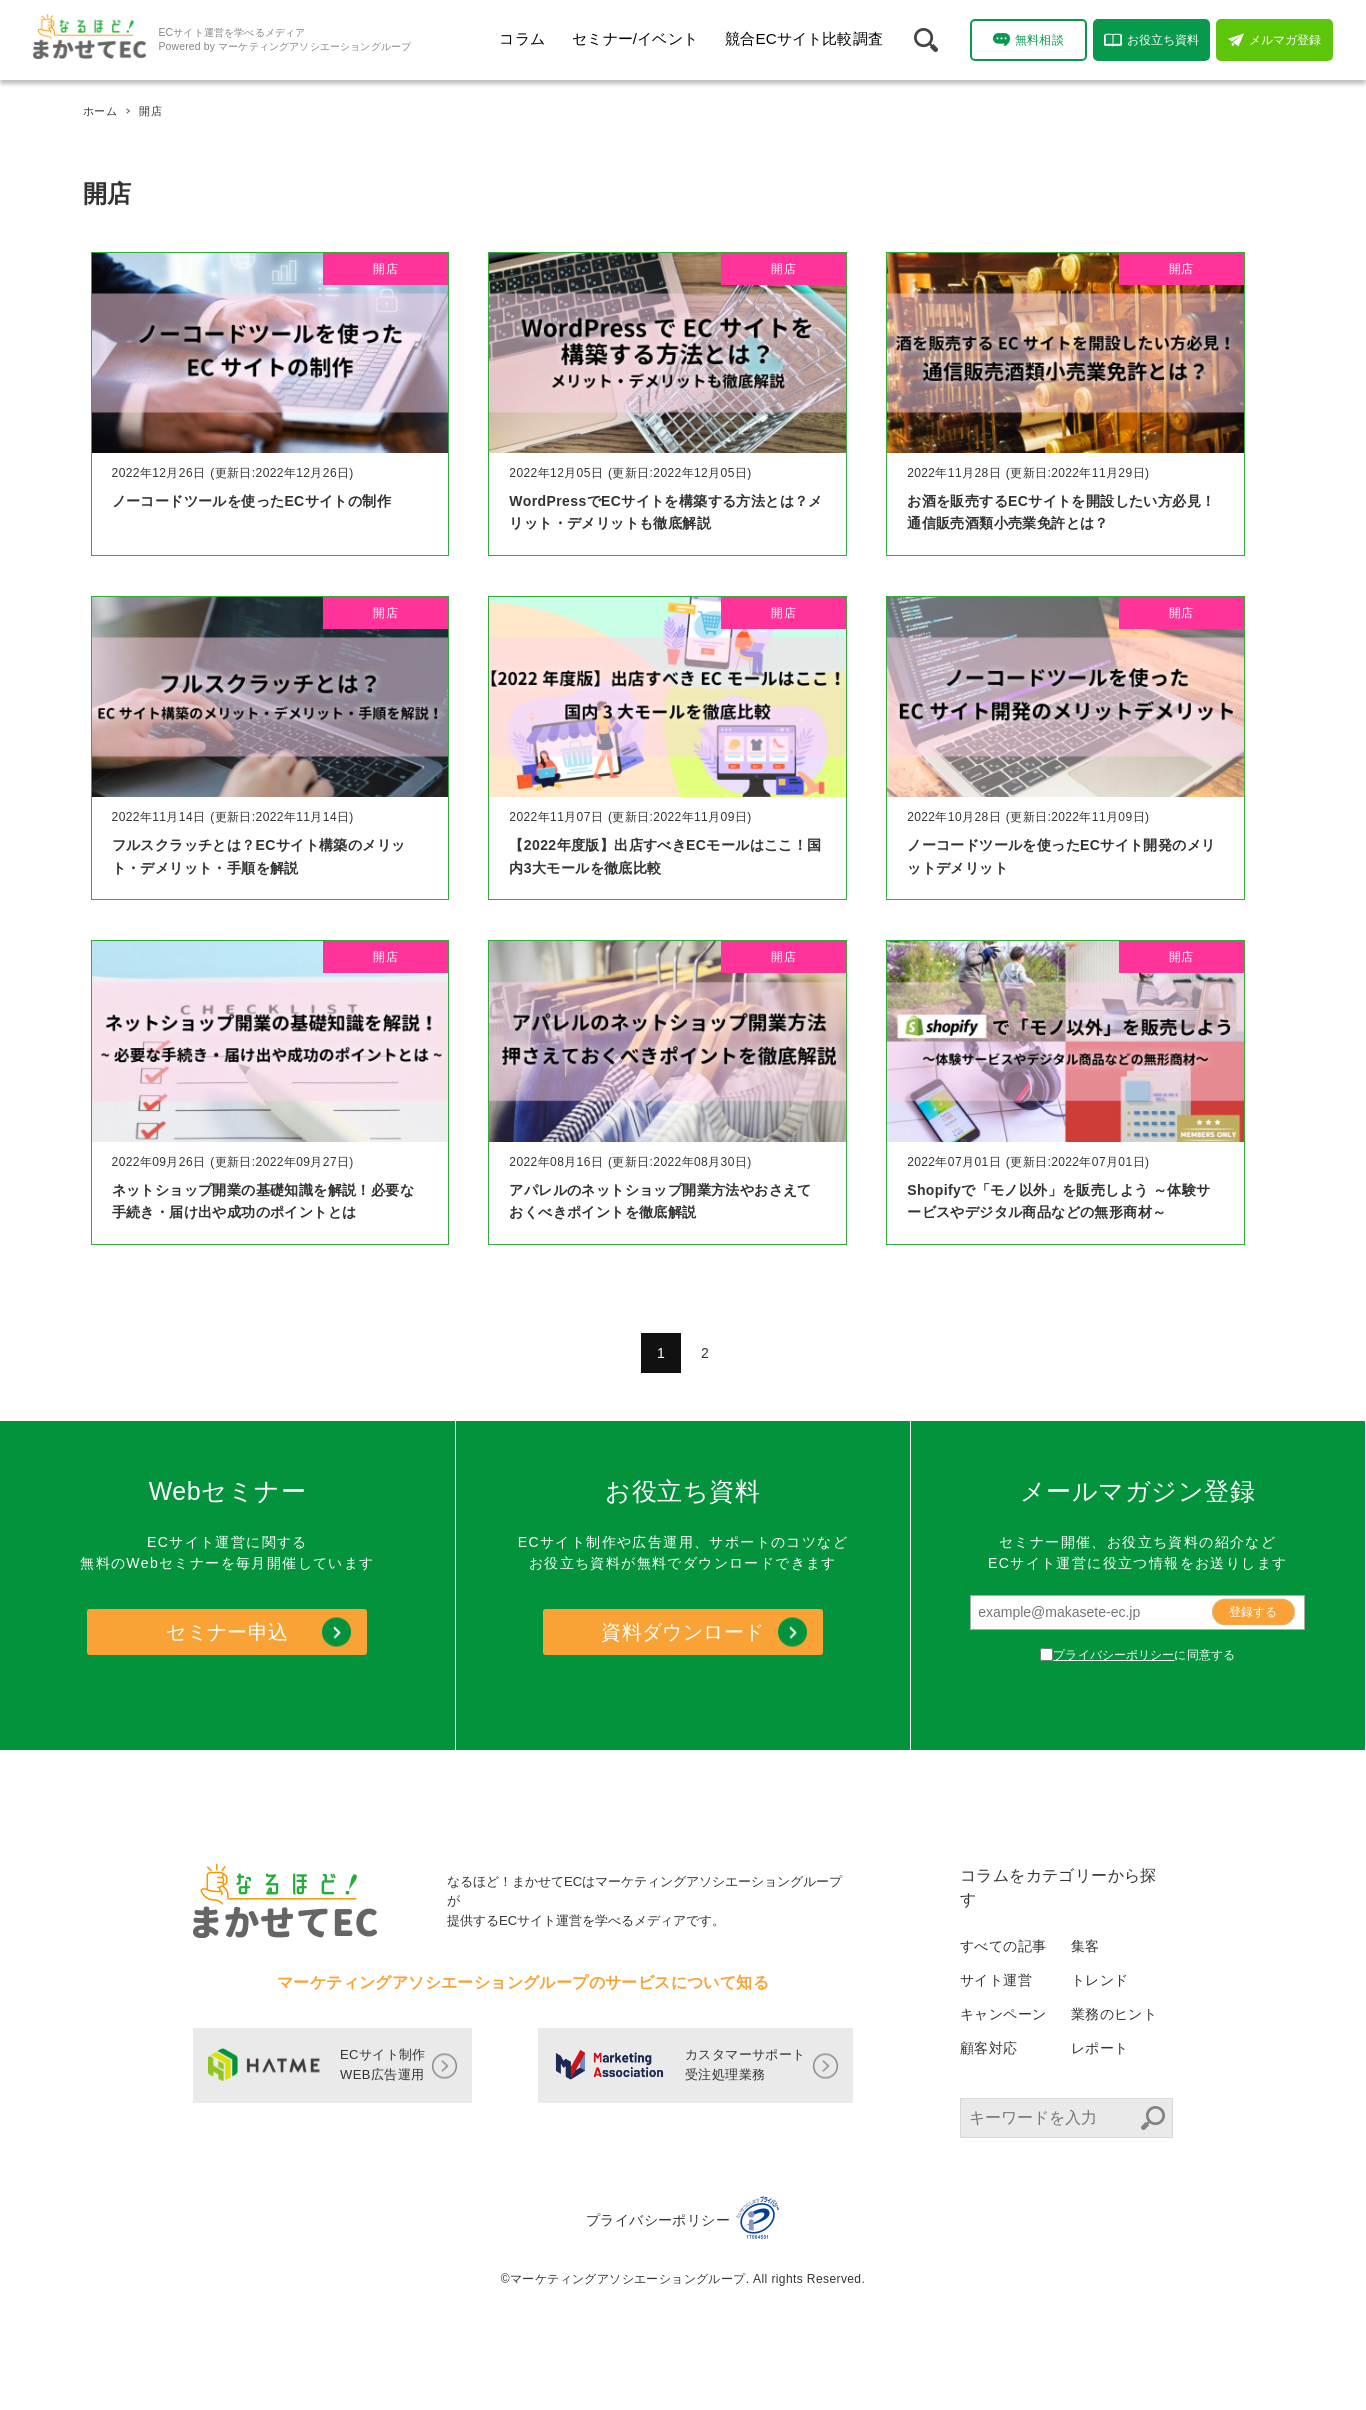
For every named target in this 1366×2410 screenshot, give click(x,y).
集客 (1085, 1946)
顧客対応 (989, 2048)
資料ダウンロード (682, 1632)
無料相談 (1028, 39)
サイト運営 (996, 1980)
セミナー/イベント (635, 38)
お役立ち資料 (1152, 40)
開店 (385, 269)
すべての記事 (1003, 1946)
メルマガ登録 (1275, 40)
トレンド (1100, 1980)
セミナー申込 (227, 1632)
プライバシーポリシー (1113, 1655)
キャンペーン (1003, 2014)
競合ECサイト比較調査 (804, 38)
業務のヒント (1114, 2014)
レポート (1100, 2048)
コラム (521, 38)
